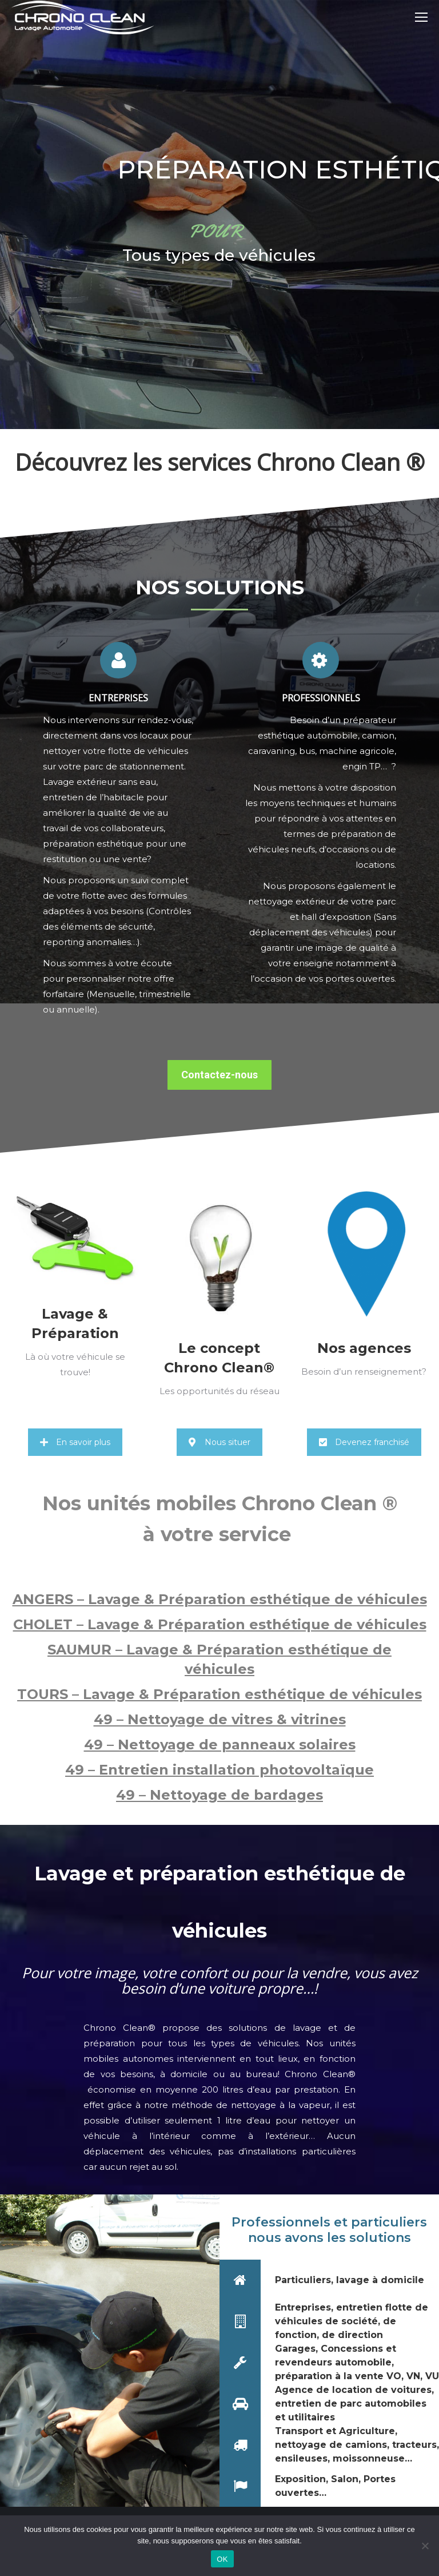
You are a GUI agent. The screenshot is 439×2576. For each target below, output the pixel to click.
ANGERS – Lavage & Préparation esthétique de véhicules (220, 1599)
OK (222, 2559)
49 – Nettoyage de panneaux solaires (220, 1744)
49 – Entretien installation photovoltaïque (219, 1769)
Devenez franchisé (364, 1442)
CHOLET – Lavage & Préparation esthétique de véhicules (219, 1624)
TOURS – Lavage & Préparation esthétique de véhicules (219, 1694)
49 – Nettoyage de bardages (219, 1795)
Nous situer (219, 1442)
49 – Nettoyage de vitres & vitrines (220, 1719)
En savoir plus (75, 1442)
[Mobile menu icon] (421, 17)
